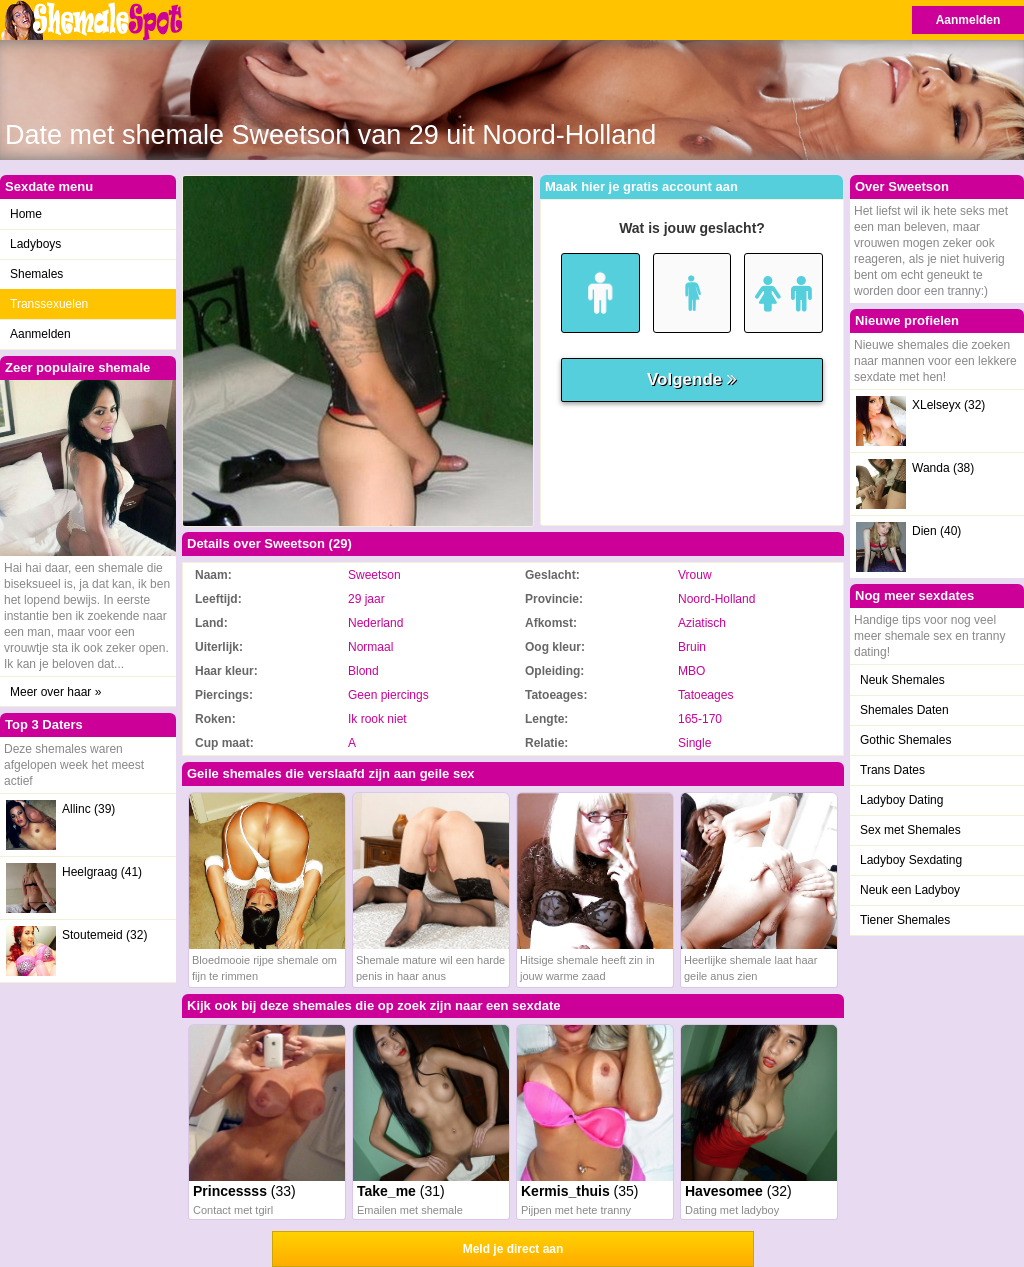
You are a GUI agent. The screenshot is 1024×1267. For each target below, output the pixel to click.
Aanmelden (968, 20)
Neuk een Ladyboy (910, 890)
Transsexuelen (49, 304)
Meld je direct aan (513, 1249)
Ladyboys (35, 244)
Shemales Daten (904, 710)
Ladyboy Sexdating (911, 860)
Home (26, 214)
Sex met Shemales (910, 830)
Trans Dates (892, 770)
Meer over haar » (55, 692)
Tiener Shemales (905, 920)
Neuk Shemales (902, 680)
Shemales (36, 274)
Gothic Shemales (905, 740)
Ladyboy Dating (901, 800)
